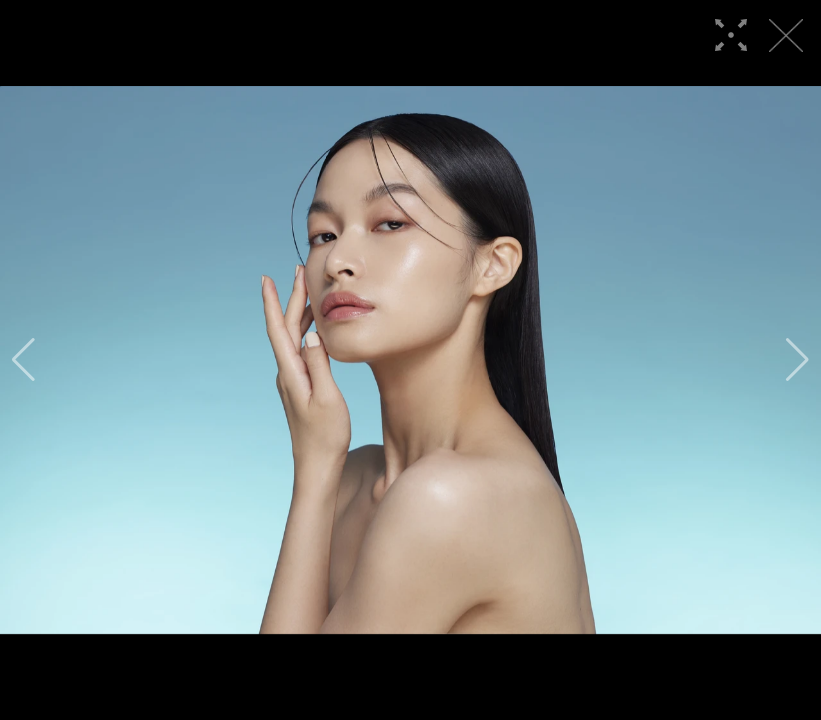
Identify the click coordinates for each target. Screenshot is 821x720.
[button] (23, 360)
